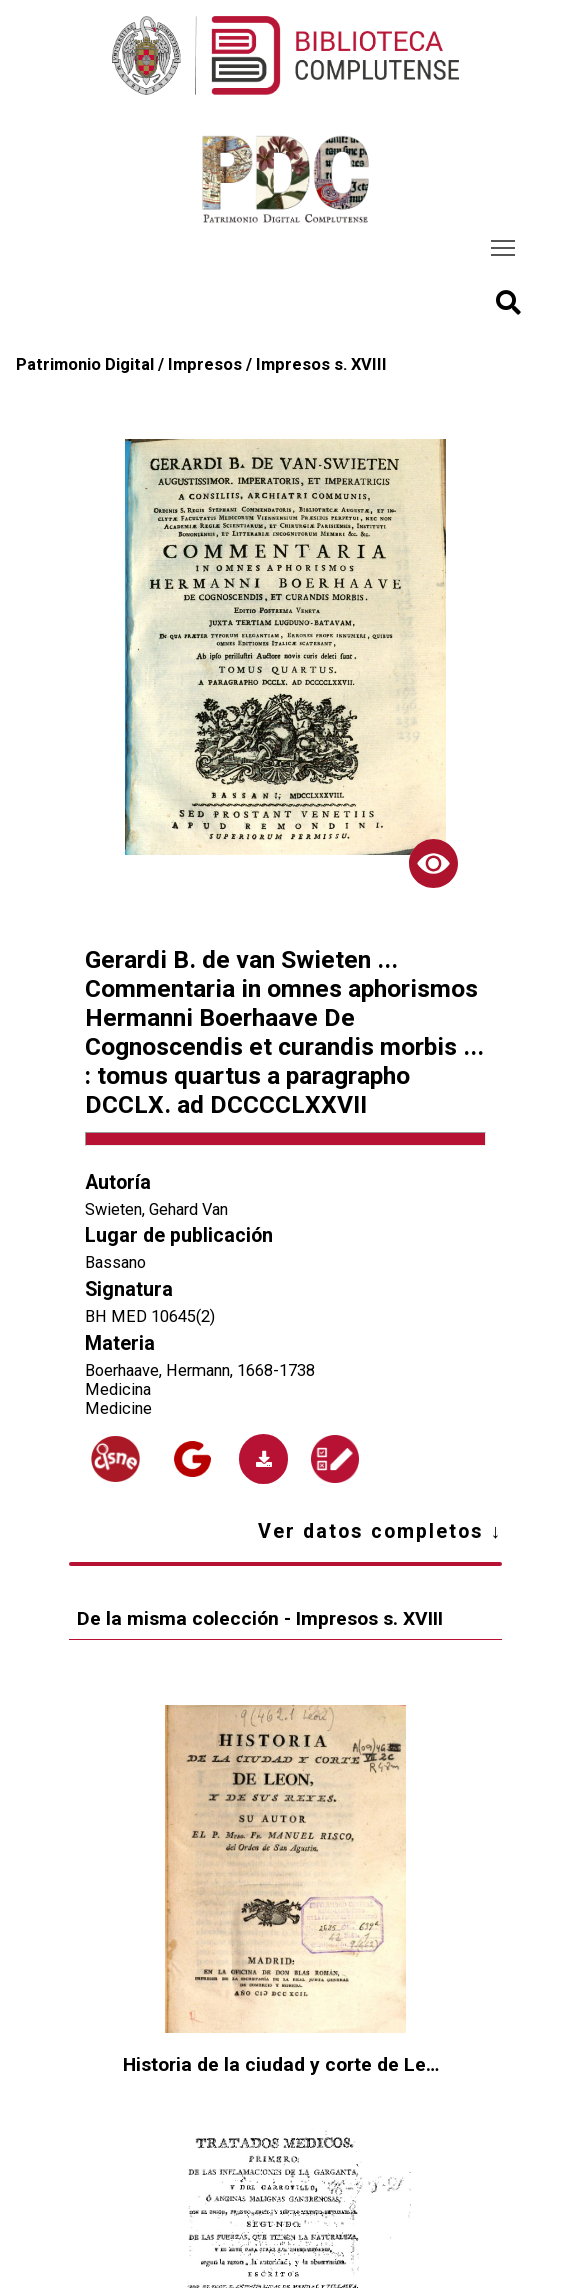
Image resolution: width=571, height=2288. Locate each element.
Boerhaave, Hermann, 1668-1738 (200, 1370)
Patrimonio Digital (85, 364)
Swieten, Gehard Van (156, 1209)
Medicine (118, 1408)
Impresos (205, 364)
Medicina (118, 1389)
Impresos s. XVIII (321, 364)
